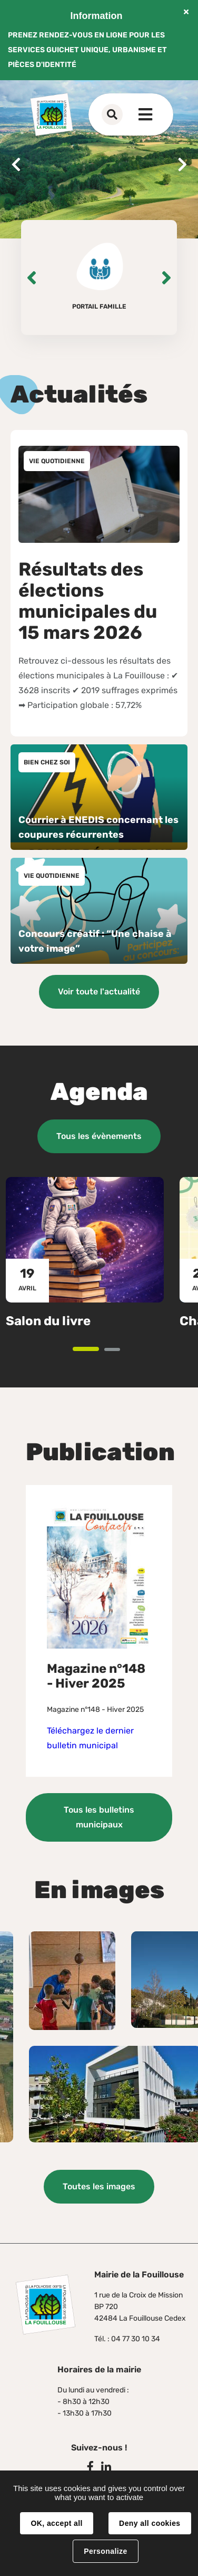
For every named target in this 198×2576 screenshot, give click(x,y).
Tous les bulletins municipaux (99, 1817)
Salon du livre (48, 1320)
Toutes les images (99, 2186)
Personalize (105, 2551)
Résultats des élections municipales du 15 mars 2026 (87, 601)
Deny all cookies (149, 2523)
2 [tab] (119, 1350)
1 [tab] (98, 1350)
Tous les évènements (99, 1136)
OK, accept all (56, 2523)
